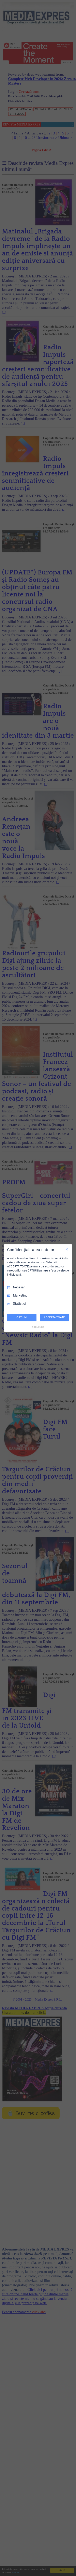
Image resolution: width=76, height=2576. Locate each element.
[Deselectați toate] (67, 1249)
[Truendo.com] (38, 1327)
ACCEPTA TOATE (54, 1317)
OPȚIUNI (21, 1317)
